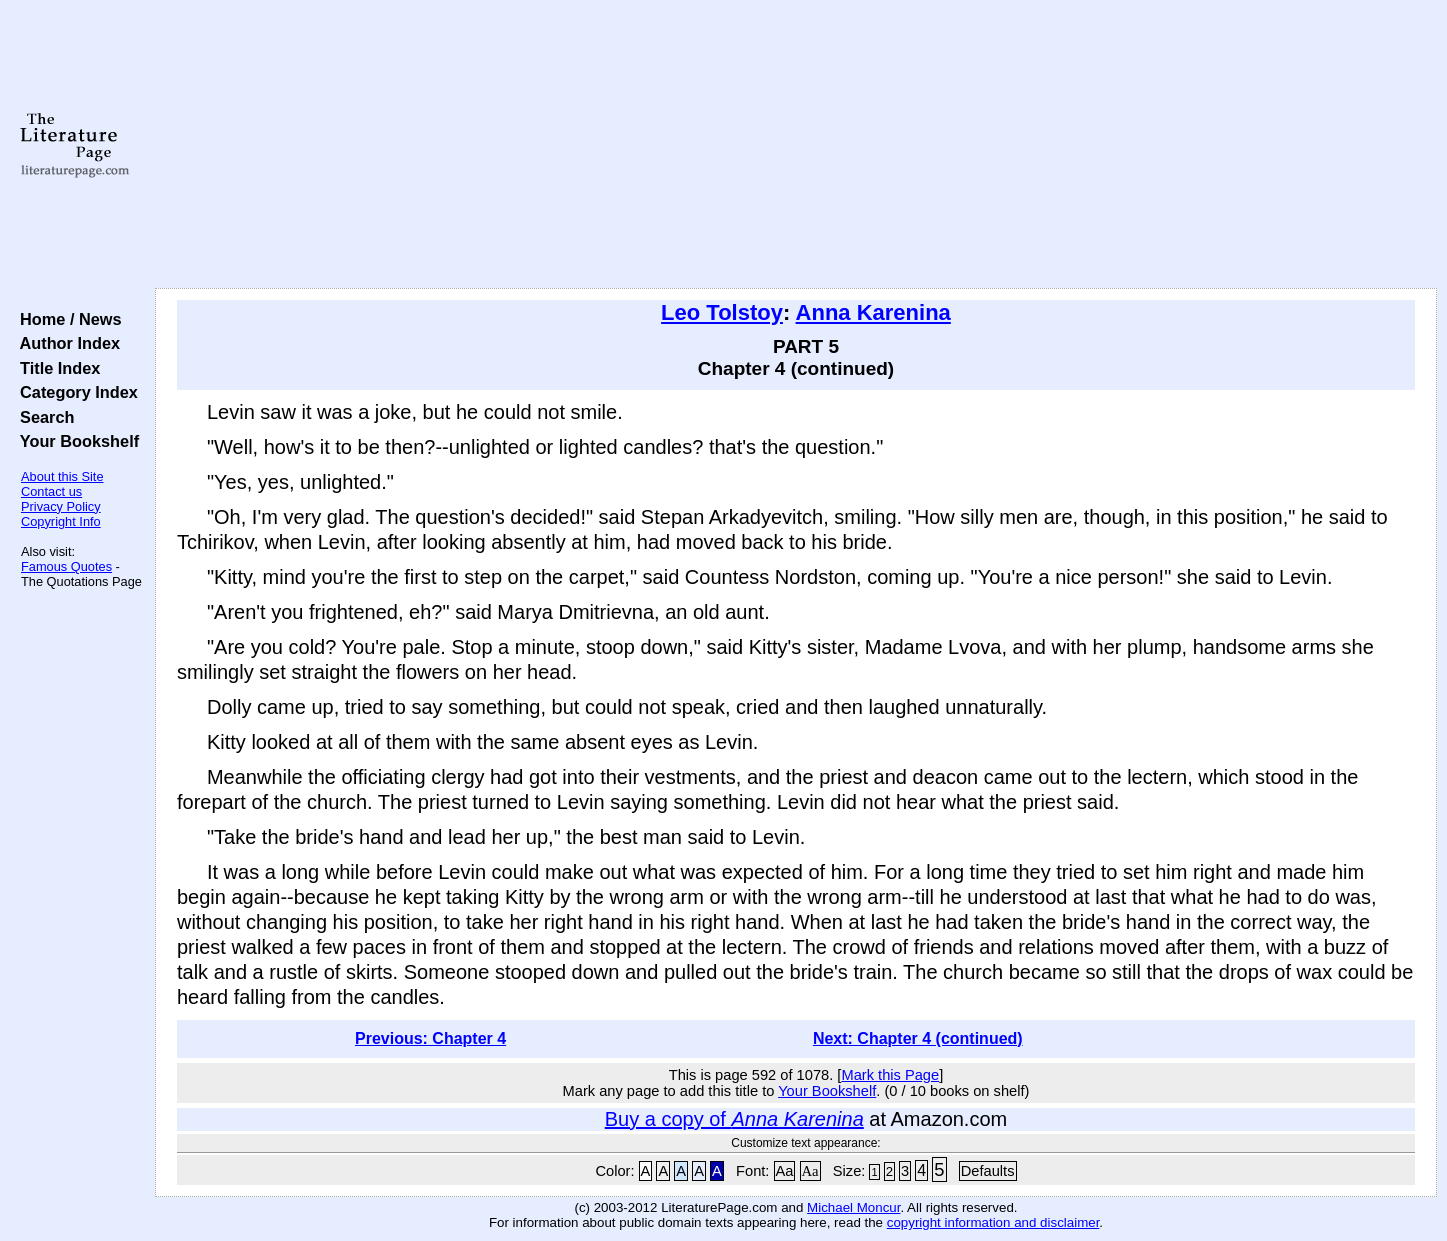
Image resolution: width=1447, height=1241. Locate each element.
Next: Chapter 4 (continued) (918, 1038)
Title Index (55, 368)
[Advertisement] (796, 145)
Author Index (65, 343)
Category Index (74, 392)
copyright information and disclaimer (993, 1222)
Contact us (51, 491)
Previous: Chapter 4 (430, 1038)
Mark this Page (890, 1075)
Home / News (66, 319)
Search (42, 417)
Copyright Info (61, 521)
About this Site (62, 476)
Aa (785, 1171)
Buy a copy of (734, 1119)
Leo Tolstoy (722, 312)
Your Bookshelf (75, 441)
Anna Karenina (873, 312)
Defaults (988, 1171)
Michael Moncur (853, 1207)
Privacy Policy (61, 506)
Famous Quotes (66, 566)
